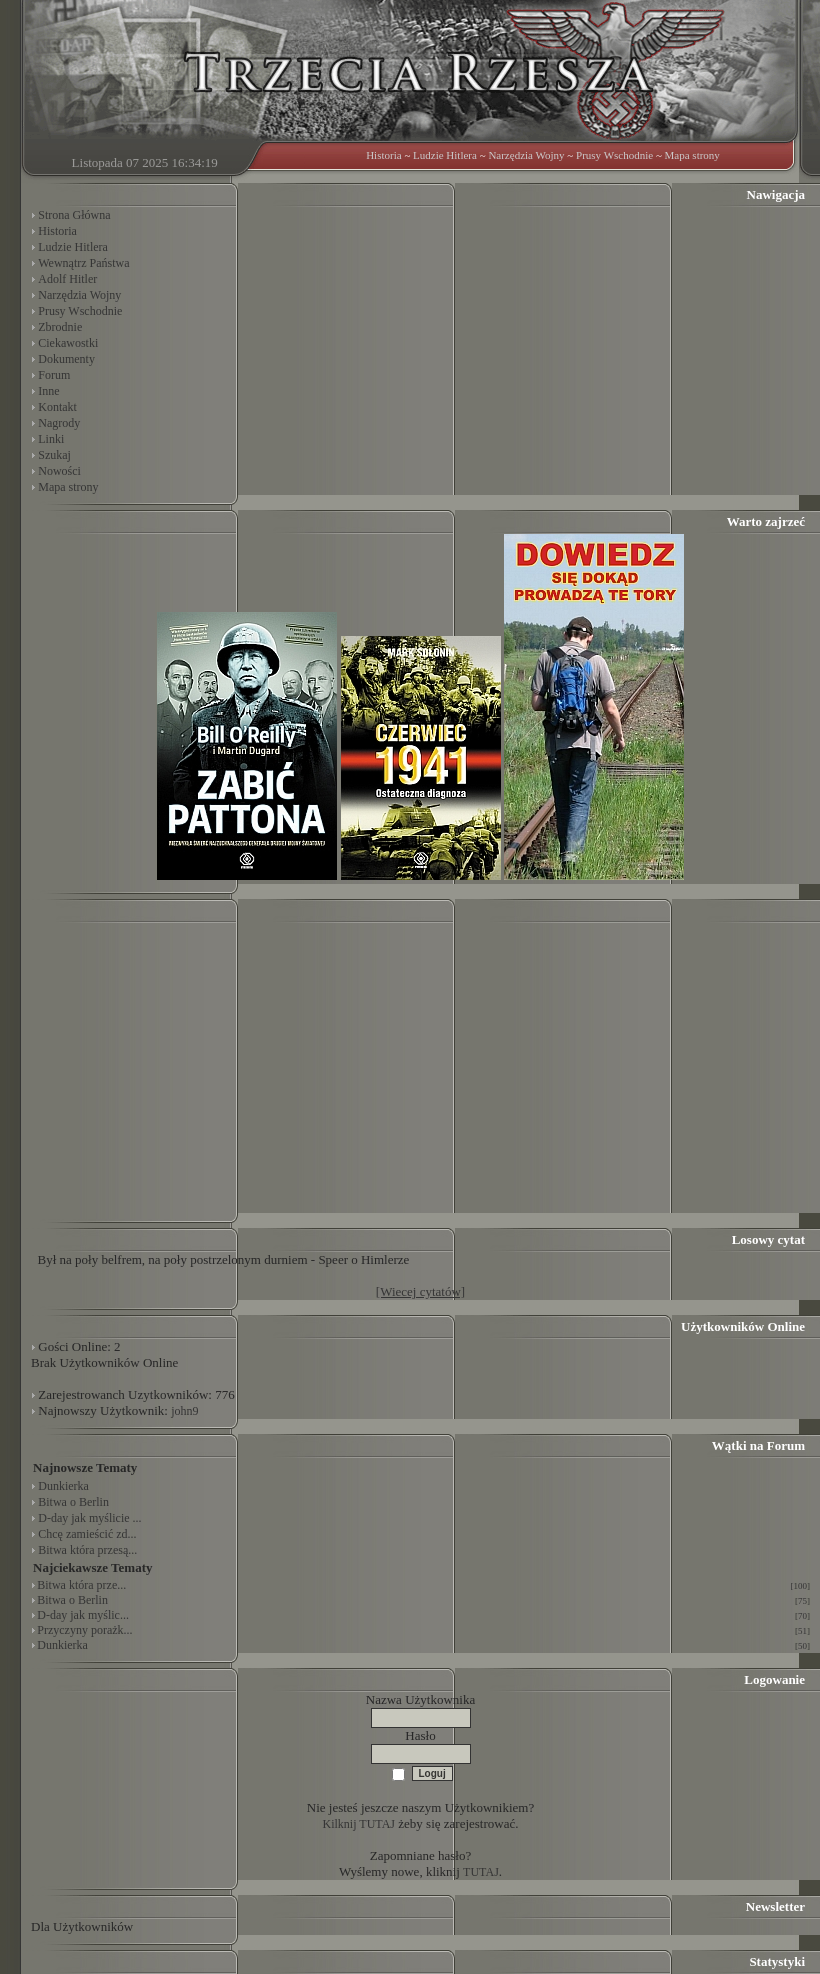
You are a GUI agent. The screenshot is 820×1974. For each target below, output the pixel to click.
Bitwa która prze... (81, 1585)
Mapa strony (692, 155)
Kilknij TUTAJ (359, 1824)
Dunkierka (63, 1486)
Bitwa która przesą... (87, 1550)
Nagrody (59, 423)
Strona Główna (74, 215)
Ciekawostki (68, 343)
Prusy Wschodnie (614, 155)
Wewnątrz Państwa (83, 263)
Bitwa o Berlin (73, 1502)
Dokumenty (66, 359)
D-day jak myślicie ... (89, 1518)
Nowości (59, 471)
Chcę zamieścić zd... (87, 1534)
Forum (54, 375)
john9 (184, 1411)
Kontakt (57, 407)
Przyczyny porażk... (84, 1630)
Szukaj (54, 455)
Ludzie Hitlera (445, 155)
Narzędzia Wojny (526, 155)
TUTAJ (481, 1872)
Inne (48, 391)
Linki (51, 439)
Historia (383, 155)
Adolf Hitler (67, 279)
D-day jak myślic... (83, 1615)
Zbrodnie (60, 327)
